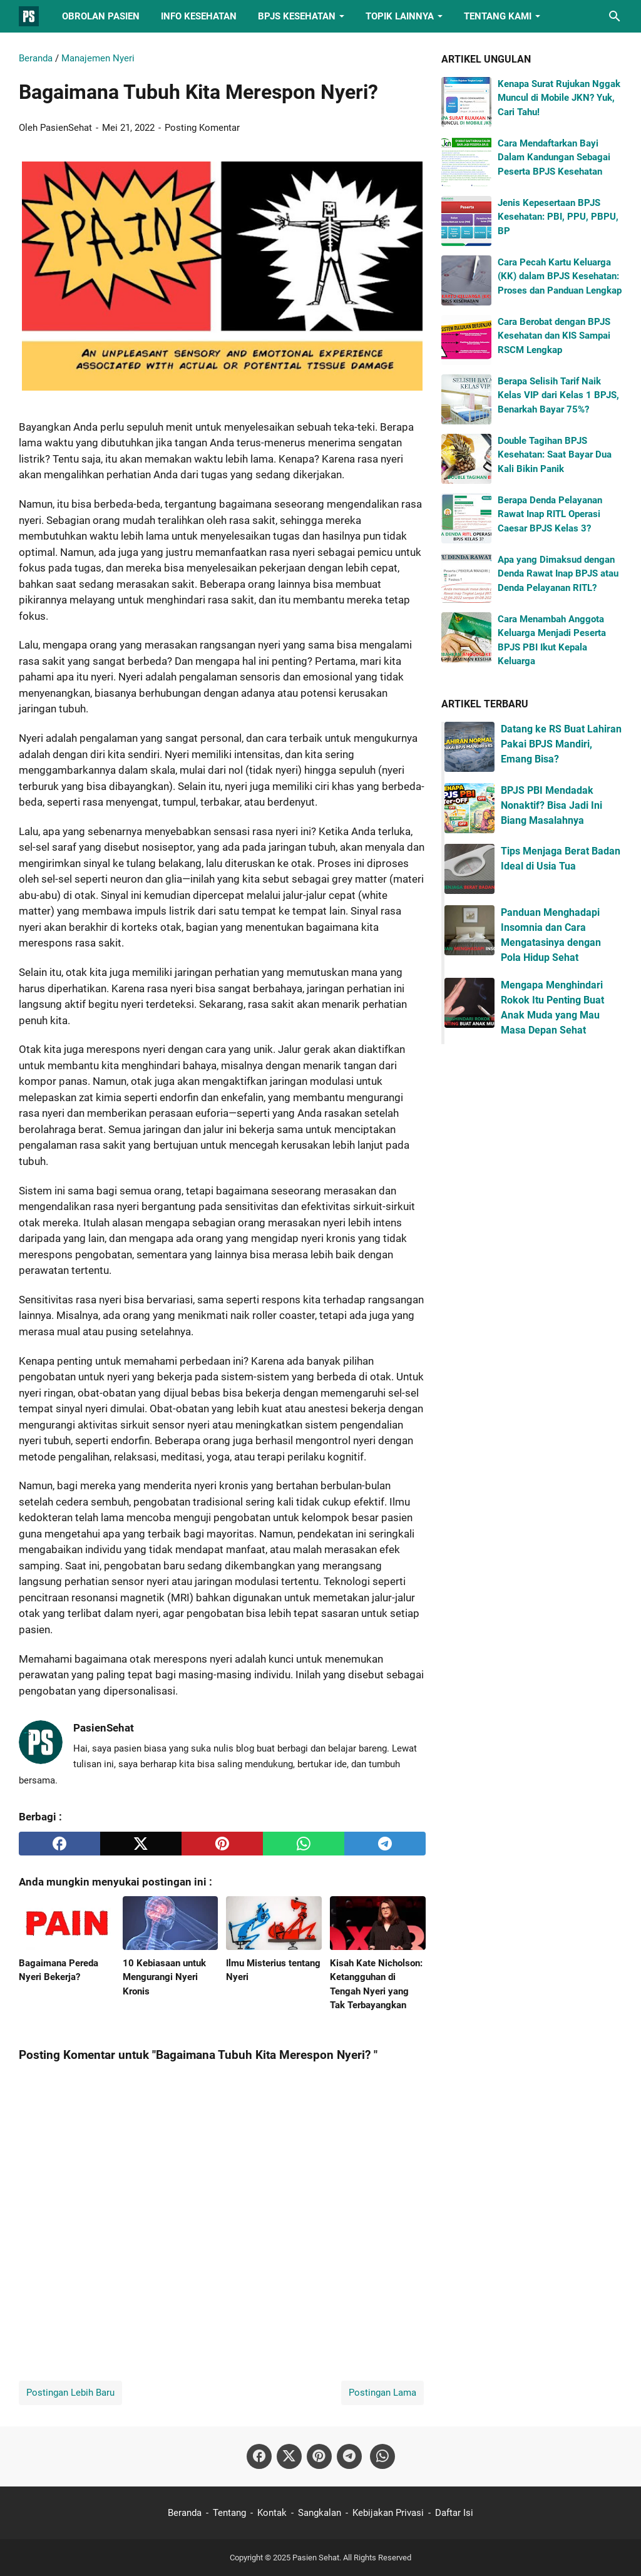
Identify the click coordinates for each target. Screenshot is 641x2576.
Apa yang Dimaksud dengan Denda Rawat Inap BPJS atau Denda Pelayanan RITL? (558, 573)
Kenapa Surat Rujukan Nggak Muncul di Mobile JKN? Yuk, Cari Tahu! (559, 98)
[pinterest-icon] (319, 2456)
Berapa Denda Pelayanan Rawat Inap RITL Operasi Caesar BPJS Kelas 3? (550, 514)
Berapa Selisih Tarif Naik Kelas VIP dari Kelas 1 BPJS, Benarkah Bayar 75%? (558, 395)
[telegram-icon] (349, 2456)
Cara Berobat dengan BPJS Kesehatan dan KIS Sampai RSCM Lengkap (554, 336)
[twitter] (141, 1843)
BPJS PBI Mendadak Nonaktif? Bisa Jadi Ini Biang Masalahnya (551, 805)
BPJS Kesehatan (297, 16)
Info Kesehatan (199, 16)
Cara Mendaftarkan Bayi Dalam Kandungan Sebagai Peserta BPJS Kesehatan (554, 157)
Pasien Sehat (315, 2557)
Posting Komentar (202, 127)
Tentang (229, 2512)
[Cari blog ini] (614, 16)
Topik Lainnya (400, 16)
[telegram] (385, 1843)
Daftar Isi (454, 2512)
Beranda (185, 2512)
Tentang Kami (497, 16)
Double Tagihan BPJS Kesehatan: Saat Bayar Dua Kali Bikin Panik (555, 455)
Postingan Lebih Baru (70, 2392)
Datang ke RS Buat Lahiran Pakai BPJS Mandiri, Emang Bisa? (561, 744)
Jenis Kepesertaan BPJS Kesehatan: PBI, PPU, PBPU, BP (558, 217)
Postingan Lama (382, 2392)
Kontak (272, 2512)
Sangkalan (319, 2512)
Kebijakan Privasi (388, 2512)
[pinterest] (222, 1843)
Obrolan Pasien (101, 16)
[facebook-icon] (259, 2456)
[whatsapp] (303, 1843)
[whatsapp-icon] (382, 2456)
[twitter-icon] (289, 2456)
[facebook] (59, 1843)
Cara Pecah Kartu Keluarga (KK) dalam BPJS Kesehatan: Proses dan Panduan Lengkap (560, 276)
